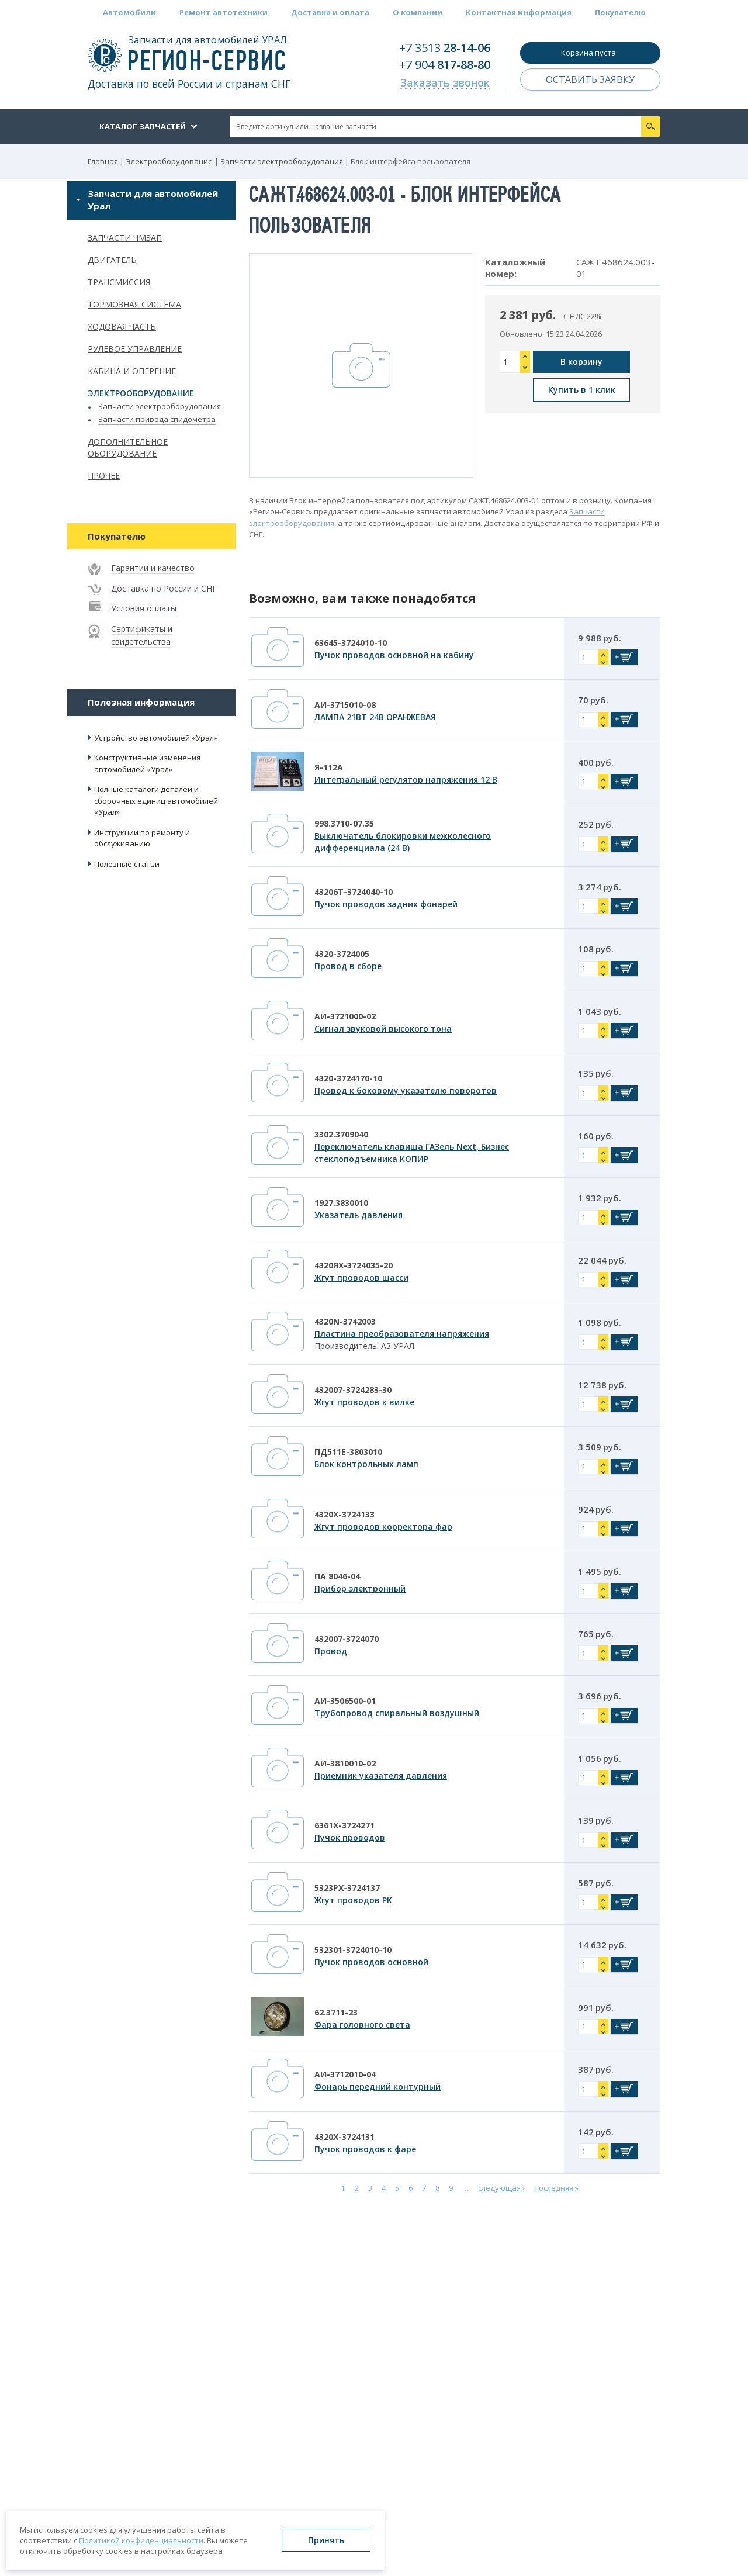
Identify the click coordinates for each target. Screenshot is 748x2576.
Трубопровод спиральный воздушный (396, 1713)
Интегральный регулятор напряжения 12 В (405, 779)
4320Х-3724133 (344, 1514)
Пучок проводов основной (371, 1962)
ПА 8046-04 (337, 1576)
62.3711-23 (336, 2012)
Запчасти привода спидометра (157, 419)
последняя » (556, 2187)
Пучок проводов (349, 1837)
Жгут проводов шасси (361, 1277)
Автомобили (129, 12)
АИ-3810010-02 (345, 1763)
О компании (417, 12)
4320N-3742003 (345, 1321)
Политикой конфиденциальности (141, 2540)
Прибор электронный (360, 1588)
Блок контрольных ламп (366, 1463)
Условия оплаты (143, 608)
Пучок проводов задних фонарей (386, 904)
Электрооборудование (141, 393)
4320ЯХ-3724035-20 (353, 1265)
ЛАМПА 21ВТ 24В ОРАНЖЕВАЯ (375, 716)
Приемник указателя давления (380, 1775)
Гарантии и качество (153, 567)
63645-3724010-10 (350, 642)
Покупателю (620, 12)
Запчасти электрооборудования (159, 406)
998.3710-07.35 (344, 823)
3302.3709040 (341, 1134)
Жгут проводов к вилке (364, 1402)
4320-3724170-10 (348, 1078)
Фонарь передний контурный (377, 2086)
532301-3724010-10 (353, 1949)
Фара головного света (362, 2024)
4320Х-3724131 (344, 2136)
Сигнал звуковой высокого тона (383, 1028)
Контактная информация (519, 12)
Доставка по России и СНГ (164, 588)
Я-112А (328, 767)
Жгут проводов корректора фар (383, 1526)
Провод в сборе (348, 965)
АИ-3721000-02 (345, 1016)
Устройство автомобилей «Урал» (155, 737)
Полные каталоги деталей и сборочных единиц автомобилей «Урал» (156, 800)
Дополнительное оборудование (128, 447)
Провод (330, 1651)
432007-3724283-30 (353, 1389)
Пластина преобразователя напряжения (401, 1333)
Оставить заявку (590, 79)
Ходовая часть (122, 326)
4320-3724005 (341, 953)
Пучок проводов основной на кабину (394, 655)
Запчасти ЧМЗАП (125, 237)
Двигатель (112, 259)
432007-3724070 (346, 1638)
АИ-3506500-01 (345, 1700)
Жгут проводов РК (353, 1900)
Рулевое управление (135, 348)
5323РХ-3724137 (347, 1887)
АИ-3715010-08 (345, 704)
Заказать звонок (445, 82)
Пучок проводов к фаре (365, 2149)
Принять (326, 2540)
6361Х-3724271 (344, 1825)
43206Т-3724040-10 (353, 891)
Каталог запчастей (142, 126)
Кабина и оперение (132, 370)
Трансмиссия (119, 282)
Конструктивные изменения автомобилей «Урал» (147, 763)
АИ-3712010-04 (345, 2074)
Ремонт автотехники (223, 12)
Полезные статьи (127, 864)
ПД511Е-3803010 (348, 1451)
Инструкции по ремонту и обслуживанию (142, 838)
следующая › (501, 2187)
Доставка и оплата (330, 12)
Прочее (104, 475)
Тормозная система (134, 304)
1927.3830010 (341, 1202)
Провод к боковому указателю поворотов (405, 1090)
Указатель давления (358, 1214)
